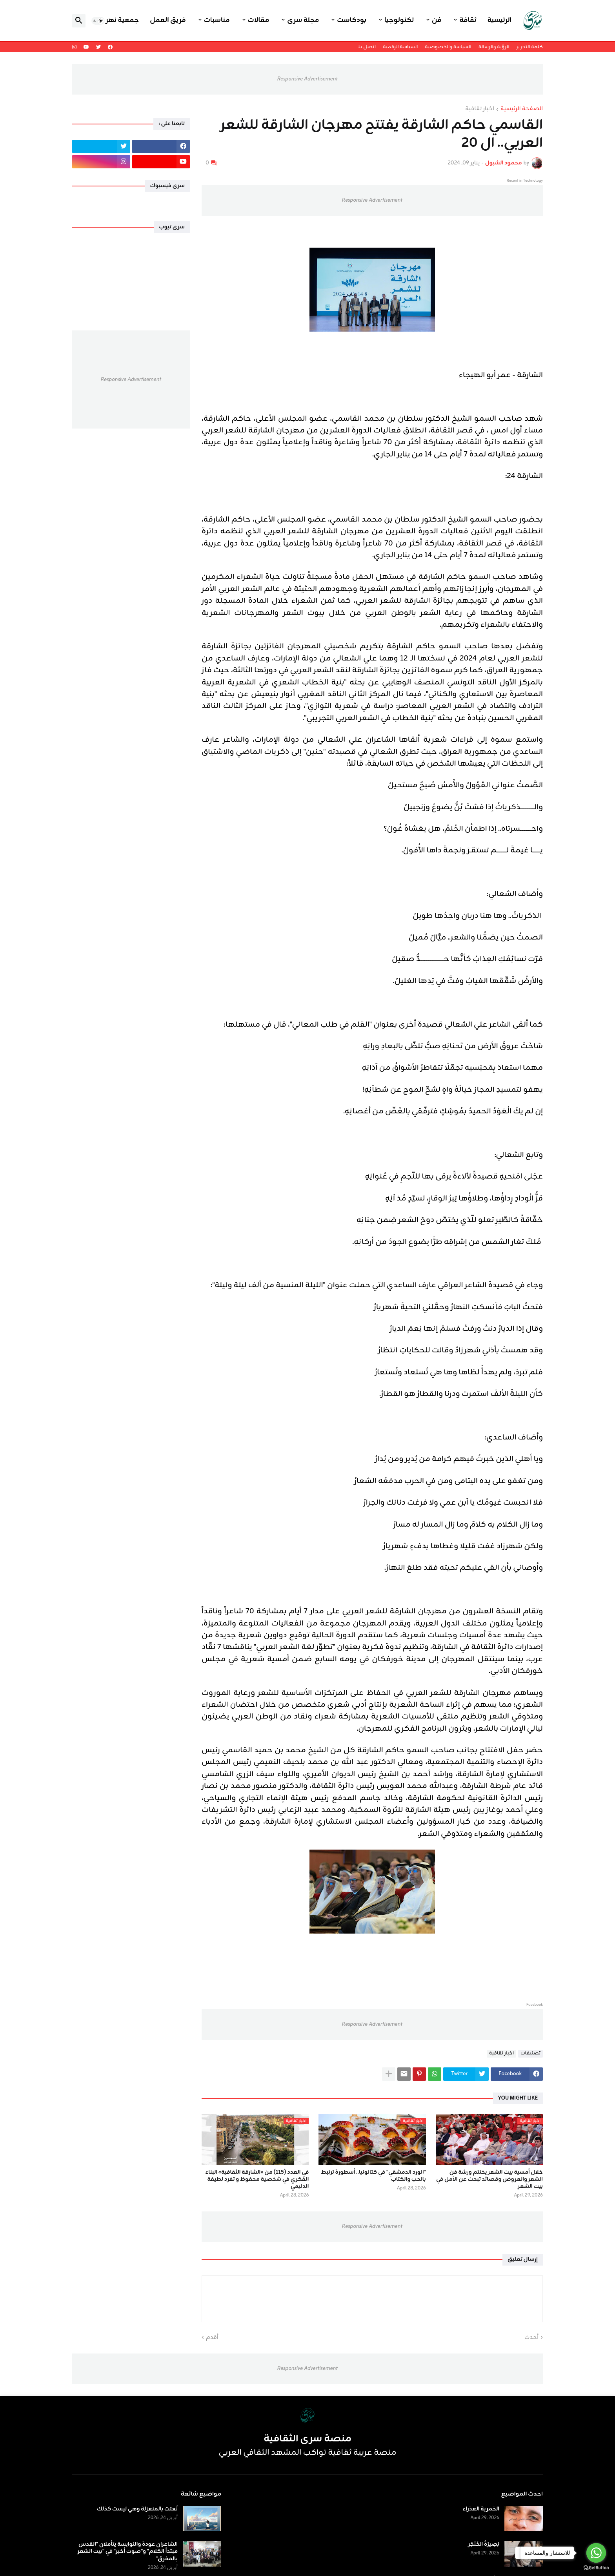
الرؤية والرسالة (494, 47)
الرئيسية (499, 20)
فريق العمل (168, 20)
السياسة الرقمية (400, 47)
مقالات (258, 20)
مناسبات (217, 20)
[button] (98, 21)
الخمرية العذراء (480, 2509)
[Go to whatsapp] (596, 2553)
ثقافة (467, 20)
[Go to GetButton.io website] (596, 2568)
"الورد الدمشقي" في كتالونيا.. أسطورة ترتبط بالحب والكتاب (373, 2176)
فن (436, 20)
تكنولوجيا (399, 20)
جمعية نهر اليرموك (110, 20)
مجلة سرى (303, 20)
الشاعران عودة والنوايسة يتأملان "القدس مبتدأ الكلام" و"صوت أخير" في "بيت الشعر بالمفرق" (127, 2552)
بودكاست (351, 20)
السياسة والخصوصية (448, 47)
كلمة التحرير (530, 47)
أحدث (531, 2338)
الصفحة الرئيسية (521, 109)
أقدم (212, 2338)
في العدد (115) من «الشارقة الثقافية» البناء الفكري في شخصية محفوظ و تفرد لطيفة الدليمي (257, 2180)
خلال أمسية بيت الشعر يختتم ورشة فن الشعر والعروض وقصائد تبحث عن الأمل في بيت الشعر (489, 2180)
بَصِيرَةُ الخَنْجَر (483, 2544)
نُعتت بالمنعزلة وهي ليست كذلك (137, 2509)
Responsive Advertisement (307, 79)
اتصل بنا (366, 47)
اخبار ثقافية (479, 109)
